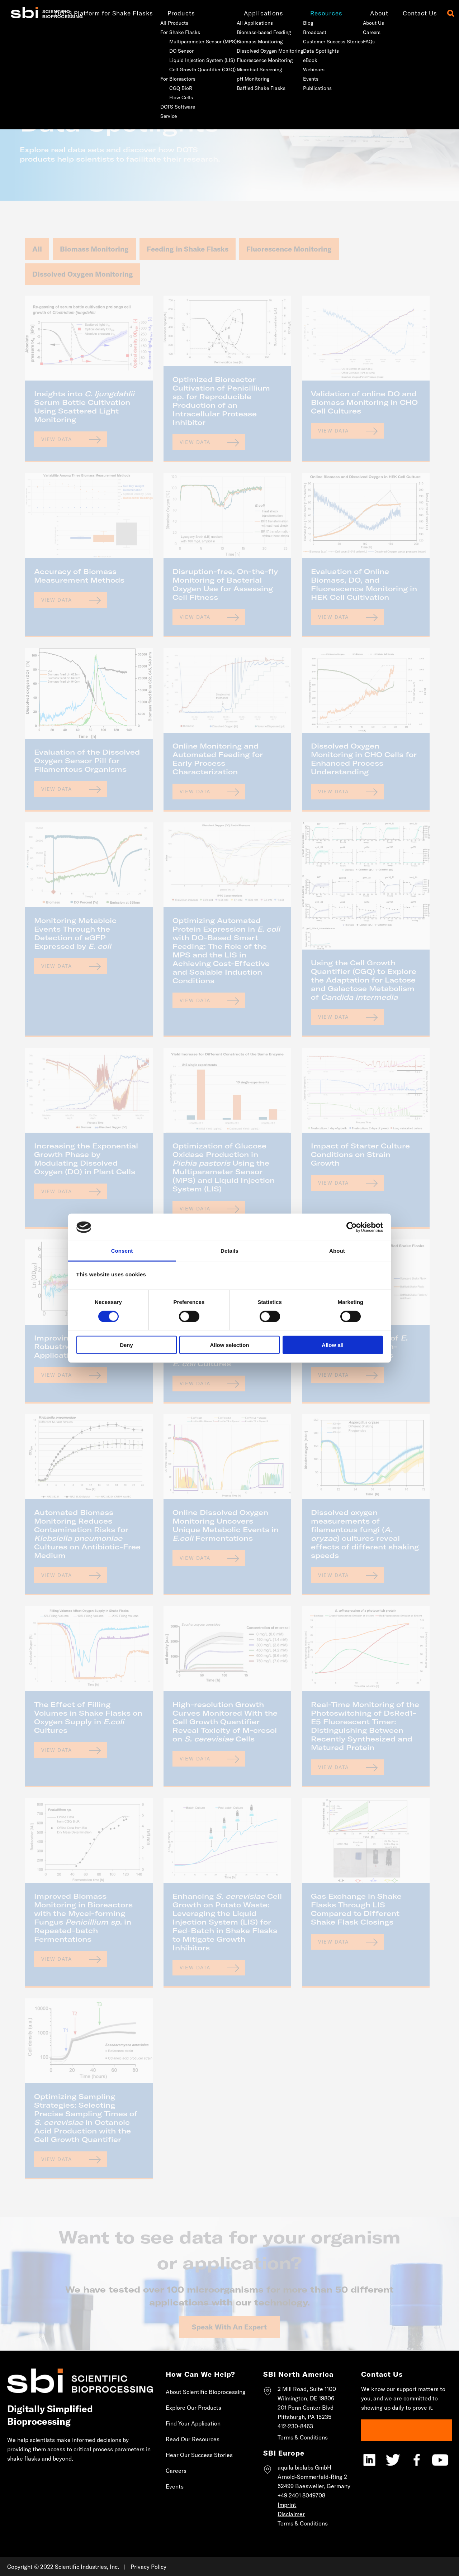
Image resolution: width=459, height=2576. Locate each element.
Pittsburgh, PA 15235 (304, 2416)
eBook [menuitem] (299, 60)
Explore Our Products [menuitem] (193, 2407)
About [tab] (337, 1251)
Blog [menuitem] (297, 23)
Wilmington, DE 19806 (306, 2398)
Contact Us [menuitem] (408, 13)
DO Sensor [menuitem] (170, 51)
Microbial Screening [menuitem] (247, 69)
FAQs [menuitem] (357, 41)
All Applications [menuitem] (243, 23)
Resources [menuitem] (315, 13)
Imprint (287, 2504)
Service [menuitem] (157, 116)
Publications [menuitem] (306, 88)
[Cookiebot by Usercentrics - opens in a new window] (351, 1227)
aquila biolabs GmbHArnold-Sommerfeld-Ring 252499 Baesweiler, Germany (314, 2477)
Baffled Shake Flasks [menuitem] (249, 88)
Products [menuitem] (170, 13)
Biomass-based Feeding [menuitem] (252, 32)
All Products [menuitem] (163, 23)
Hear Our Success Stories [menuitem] (199, 2454)
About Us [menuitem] (362, 23)
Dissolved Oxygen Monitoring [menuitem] (258, 51)
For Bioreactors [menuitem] (166, 79)
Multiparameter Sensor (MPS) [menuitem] (191, 41)
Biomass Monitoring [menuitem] (248, 41)
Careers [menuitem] (360, 32)
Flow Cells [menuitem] (169, 97)
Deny (126, 1345)
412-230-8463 (295, 2426)
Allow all (333, 1345)
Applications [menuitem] (252, 13)
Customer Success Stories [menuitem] (321, 41)
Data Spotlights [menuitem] (309, 51)
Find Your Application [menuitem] (193, 2423)
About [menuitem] (368, 13)
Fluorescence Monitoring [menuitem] (253, 60)
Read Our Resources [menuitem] (192, 2439)
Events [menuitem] (299, 79)
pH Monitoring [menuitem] (241, 79)
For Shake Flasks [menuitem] (169, 32)
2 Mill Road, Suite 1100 (307, 2389)
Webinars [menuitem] (302, 69)
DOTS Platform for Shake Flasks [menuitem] (92, 13)
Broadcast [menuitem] (303, 32)
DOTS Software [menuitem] (166, 107)
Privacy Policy (148, 2566)
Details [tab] (229, 1251)
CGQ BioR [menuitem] (169, 88)
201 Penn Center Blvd (305, 2407)
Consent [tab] (122, 1251)
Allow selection (229, 1345)
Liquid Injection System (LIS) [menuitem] (190, 60)
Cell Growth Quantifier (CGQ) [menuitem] (191, 69)
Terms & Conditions (303, 2437)
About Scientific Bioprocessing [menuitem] (206, 2391)
